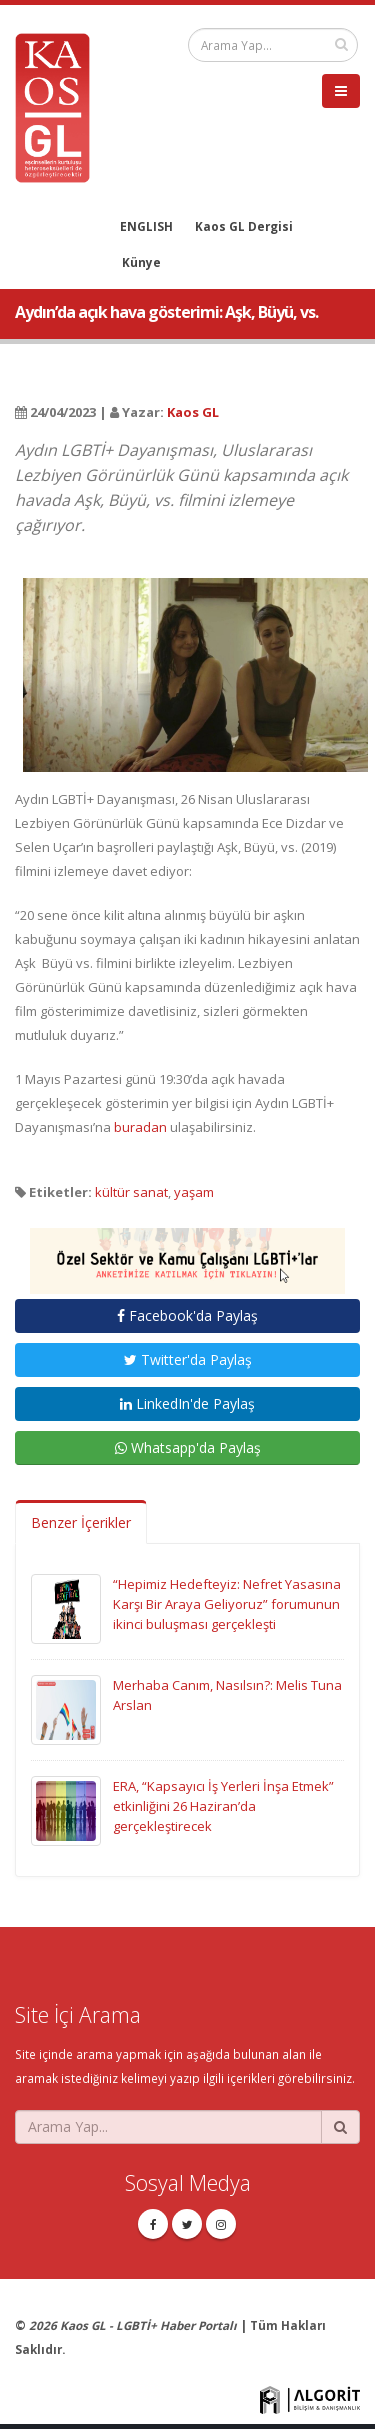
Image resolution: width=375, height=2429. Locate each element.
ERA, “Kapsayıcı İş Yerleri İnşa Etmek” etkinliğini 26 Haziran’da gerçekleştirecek (223, 1806)
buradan (140, 1127)
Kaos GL (193, 412)
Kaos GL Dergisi (244, 226)
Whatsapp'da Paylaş (188, 1447)
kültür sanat (131, 1192)
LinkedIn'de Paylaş (187, 1403)
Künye (141, 262)
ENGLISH (146, 226)
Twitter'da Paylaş (188, 1359)
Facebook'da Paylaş (187, 1315)
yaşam (194, 1192)
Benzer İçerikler (81, 1522)
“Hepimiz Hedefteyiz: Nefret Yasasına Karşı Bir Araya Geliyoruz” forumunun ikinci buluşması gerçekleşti (227, 1604)
